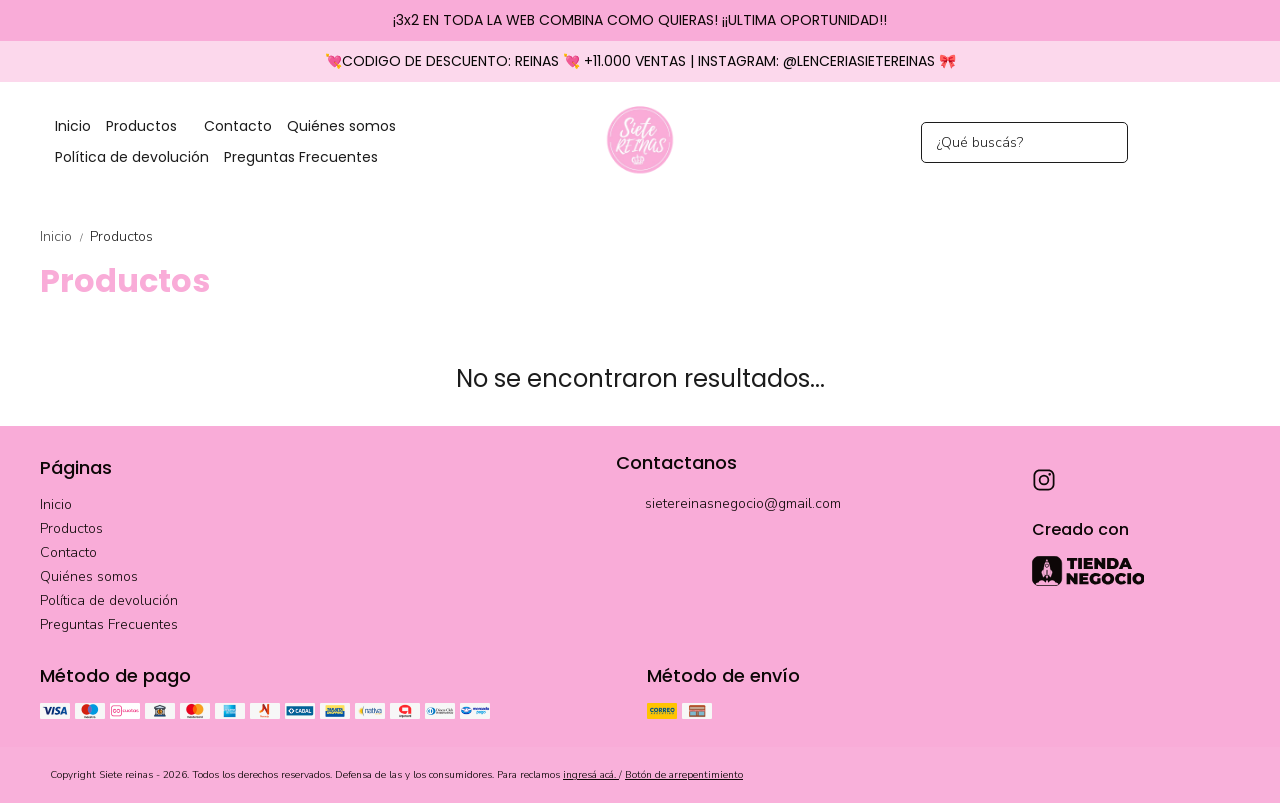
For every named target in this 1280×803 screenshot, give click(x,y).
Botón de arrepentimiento (684, 775)
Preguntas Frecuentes (301, 157)
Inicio (73, 126)
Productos (151, 126)
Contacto (238, 126)
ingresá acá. (591, 775)
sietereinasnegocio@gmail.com (728, 505)
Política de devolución (132, 157)
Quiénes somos (341, 126)
